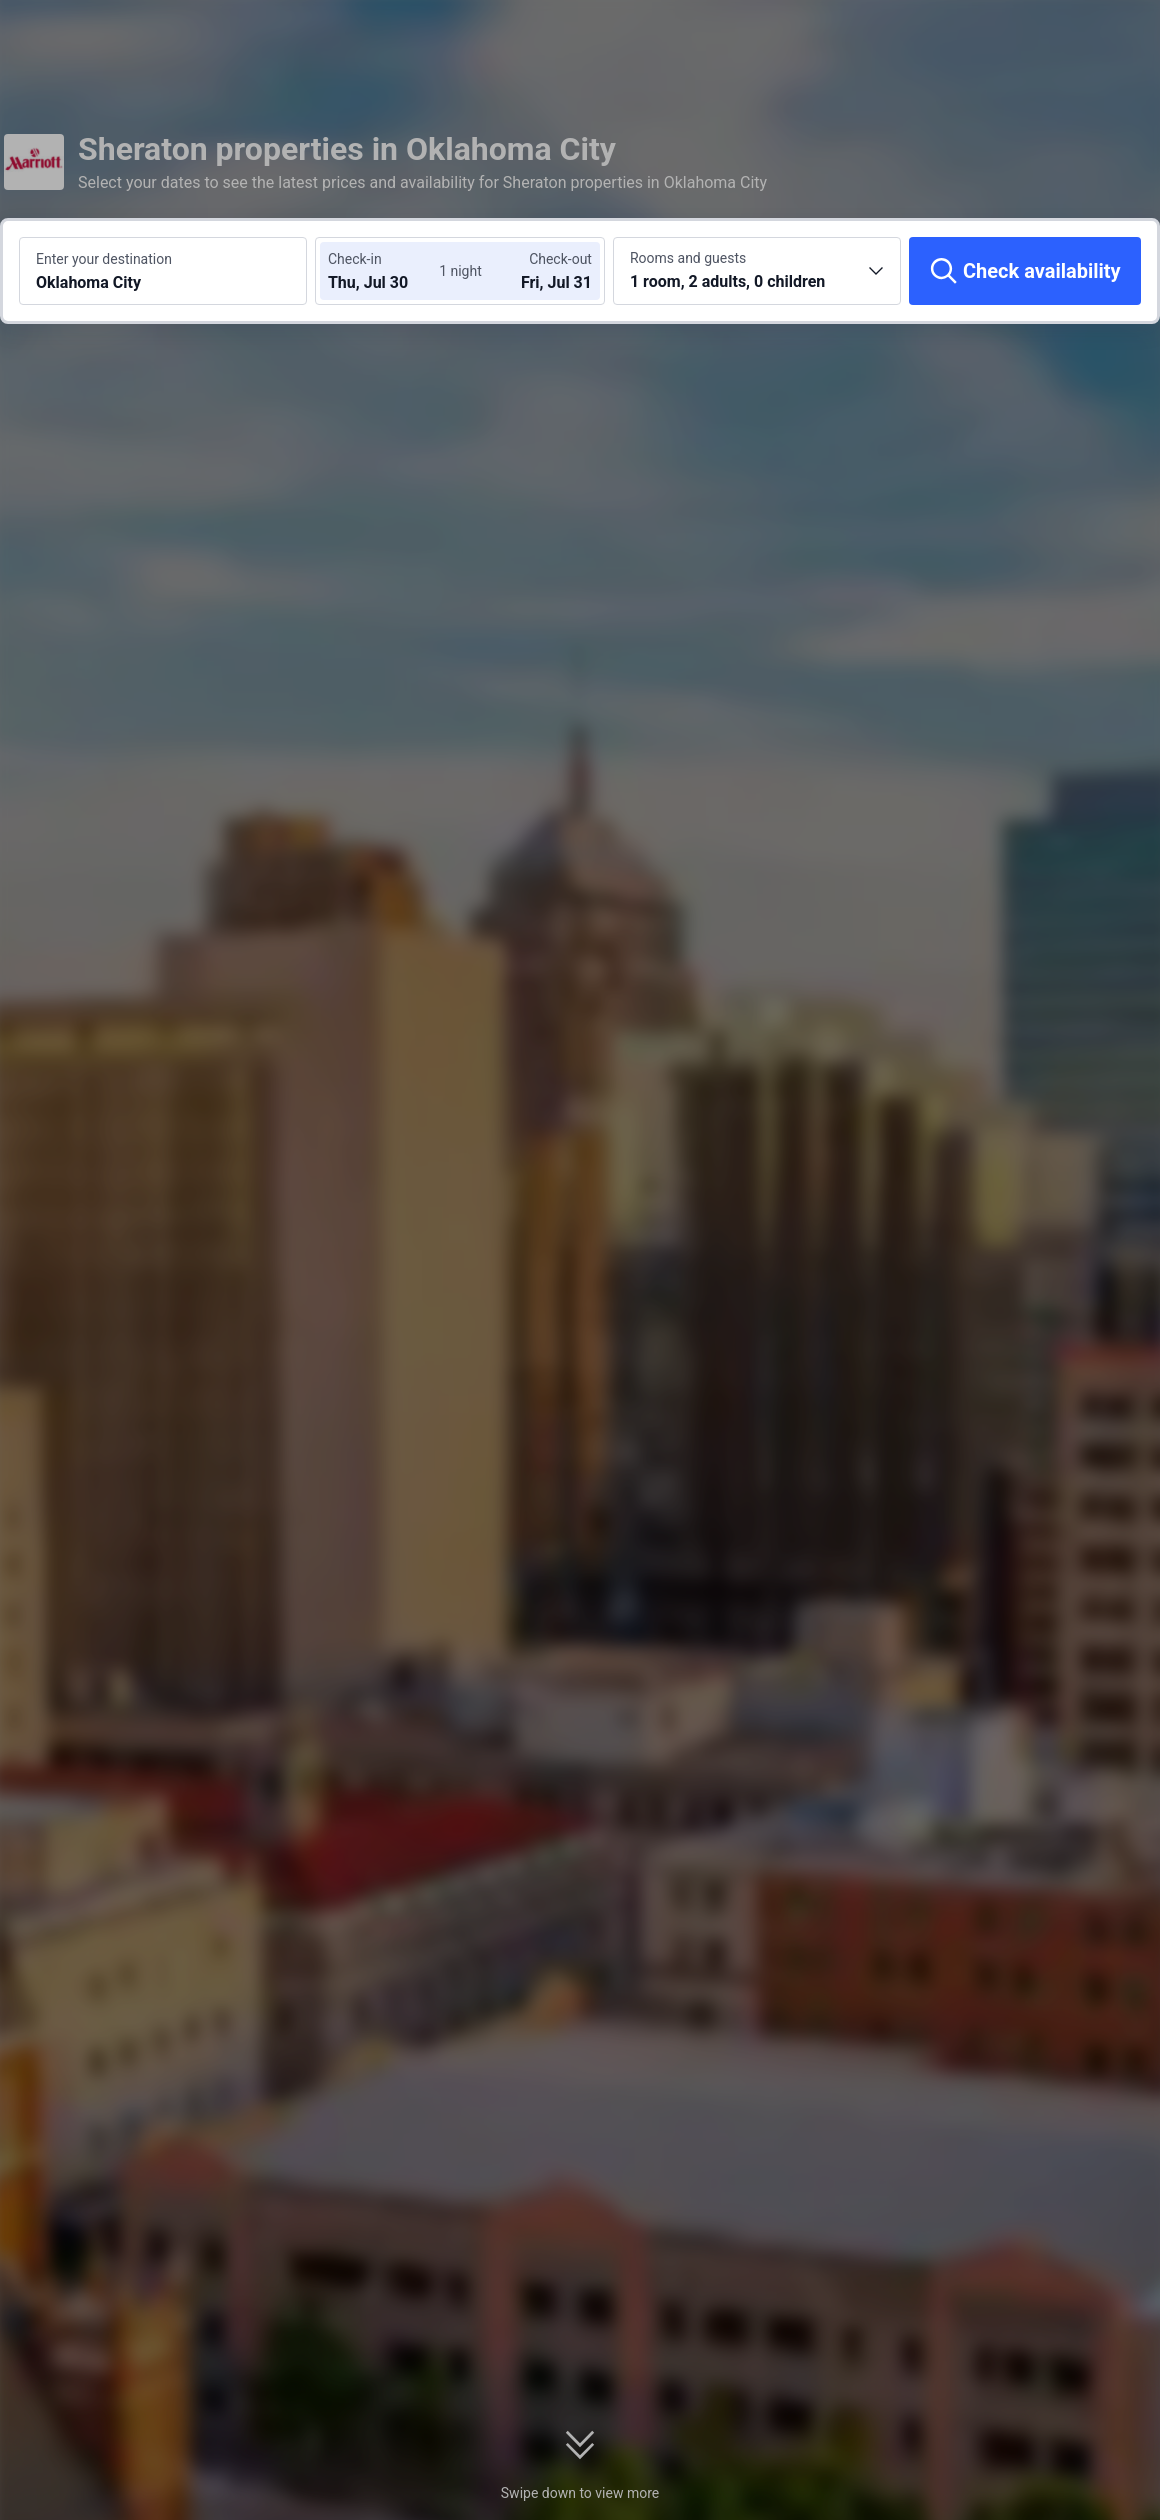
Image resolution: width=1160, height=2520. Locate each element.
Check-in (355, 259)
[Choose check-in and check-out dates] (388, 271)
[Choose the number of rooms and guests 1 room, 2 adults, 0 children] (757, 271)
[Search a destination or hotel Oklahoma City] (163, 271)
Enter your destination (104, 259)
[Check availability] (1025, 271)
